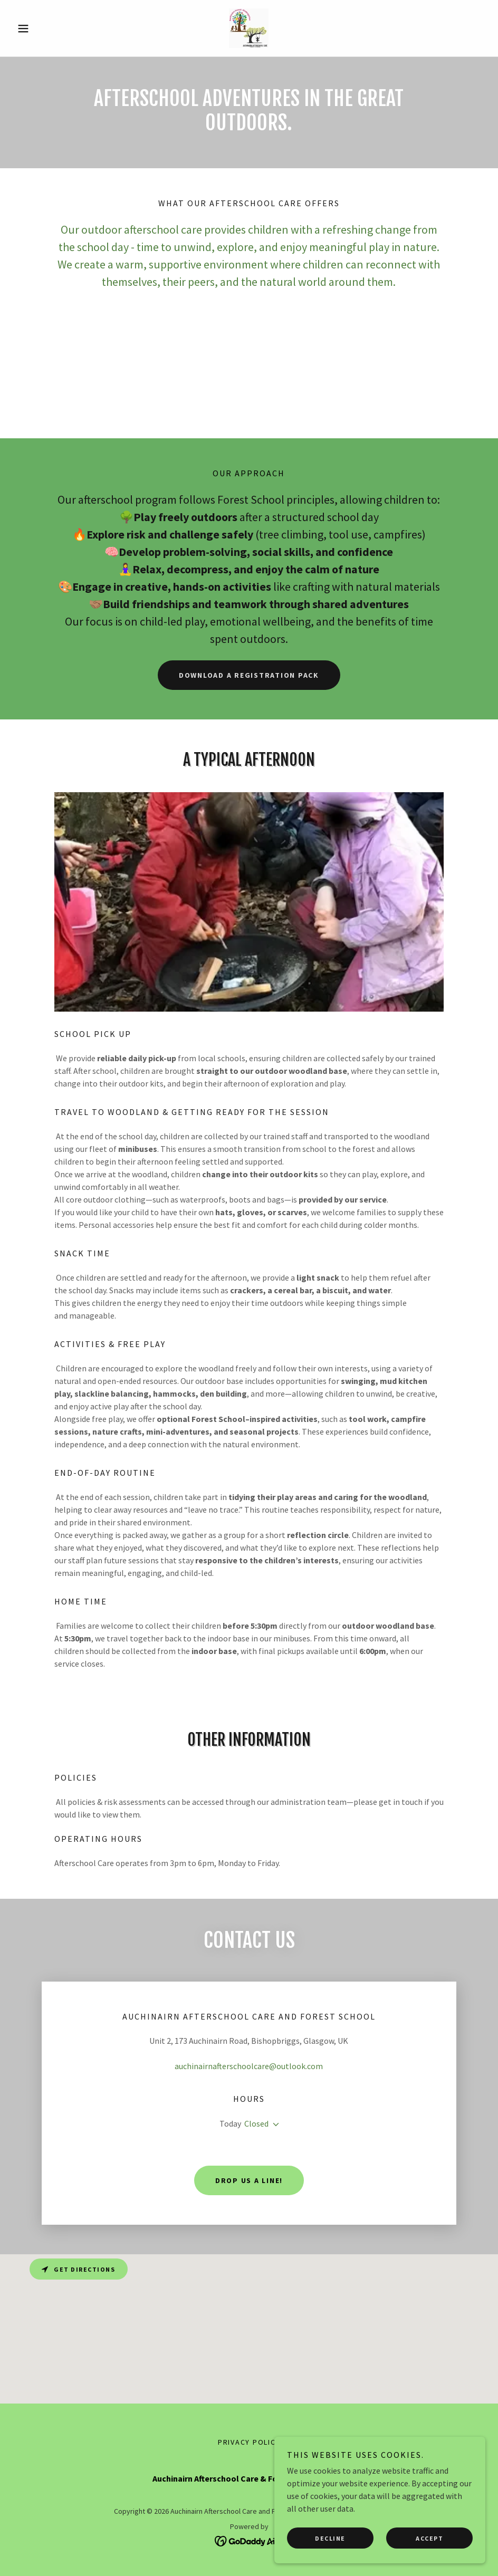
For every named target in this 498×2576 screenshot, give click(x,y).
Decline (330, 2538)
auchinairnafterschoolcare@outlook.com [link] (249, 2066)
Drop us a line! (249, 2180)
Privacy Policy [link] (249, 2442)
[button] (48, 28)
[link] (248, 28)
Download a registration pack (249, 675)
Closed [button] (256, 2123)
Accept (429, 2538)
